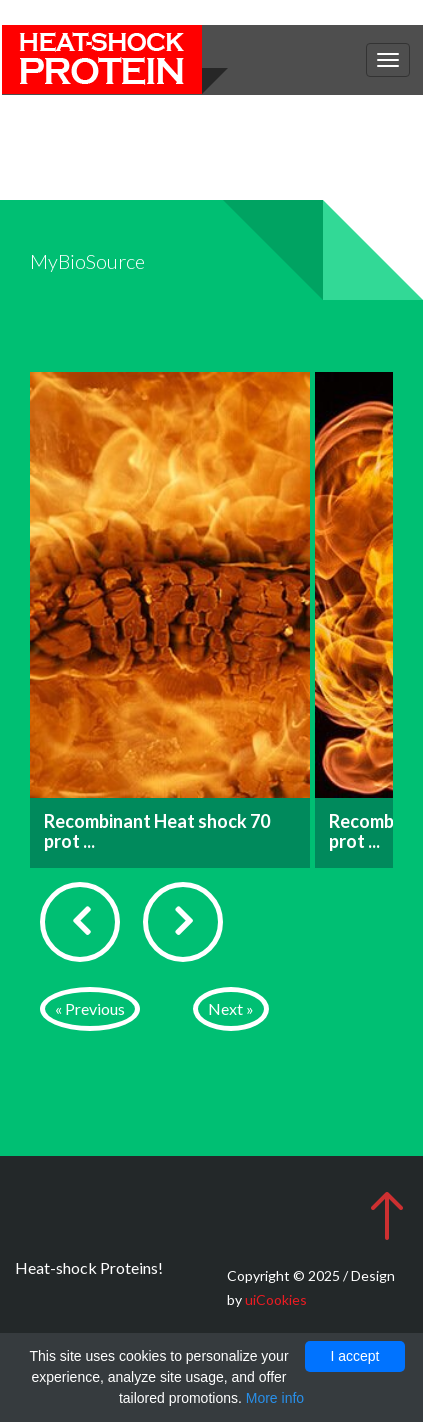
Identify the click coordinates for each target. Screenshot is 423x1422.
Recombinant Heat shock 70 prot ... (157, 831)
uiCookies (276, 1299)
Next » (231, 1008)
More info (275, 1398)
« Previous (90, 1008)
